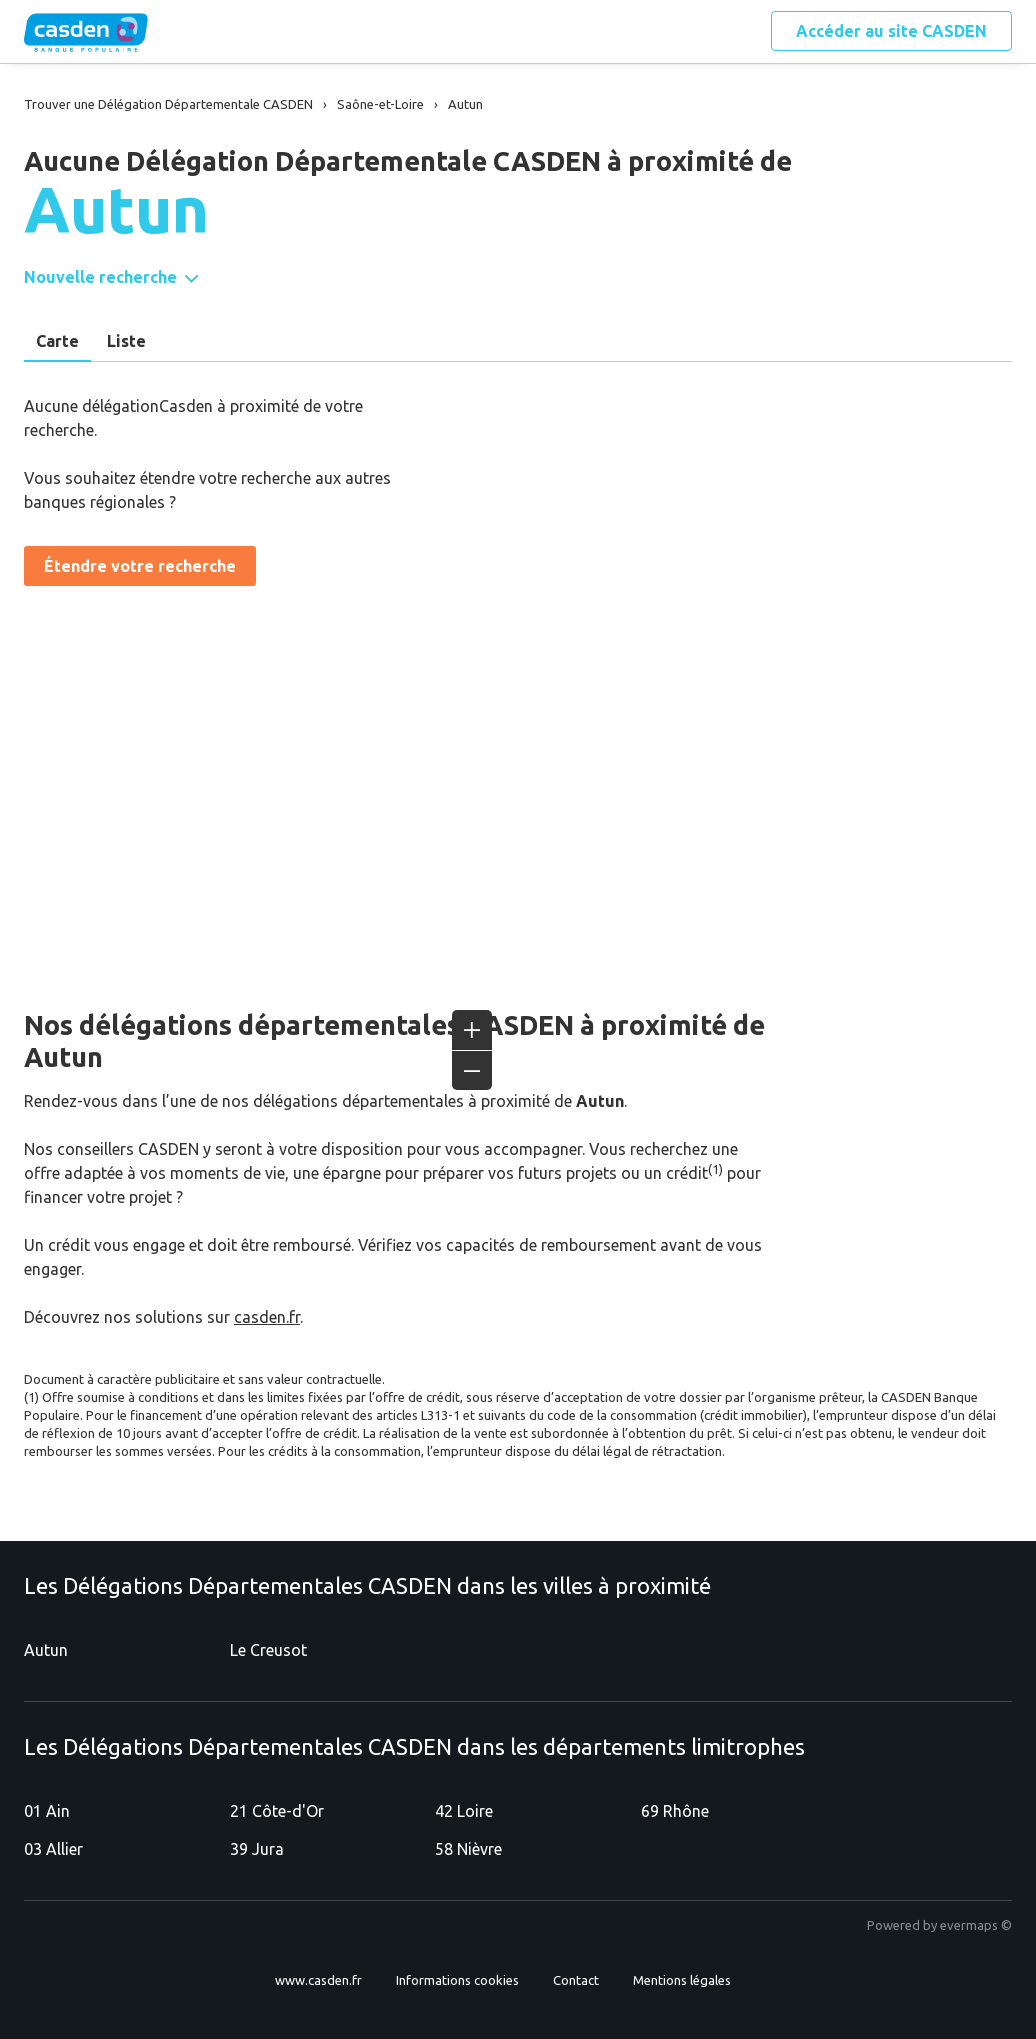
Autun (46, 1650)
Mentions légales (682, 1980)
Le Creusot (268, 1650)
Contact (576, 1980)
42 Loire (464, 1811)
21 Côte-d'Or (277, 1811)
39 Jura (257, 1849)
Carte (57, 341)
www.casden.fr (318, 1980)
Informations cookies (457, 1980)
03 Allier (53, 1849)
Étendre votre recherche (140, 566)
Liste (126, 341)
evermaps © (976, 1925)
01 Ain (47, 1811)
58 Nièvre (468, 1849)
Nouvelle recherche (100, 277)
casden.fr (267, 1317)
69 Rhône (675, 1811)
